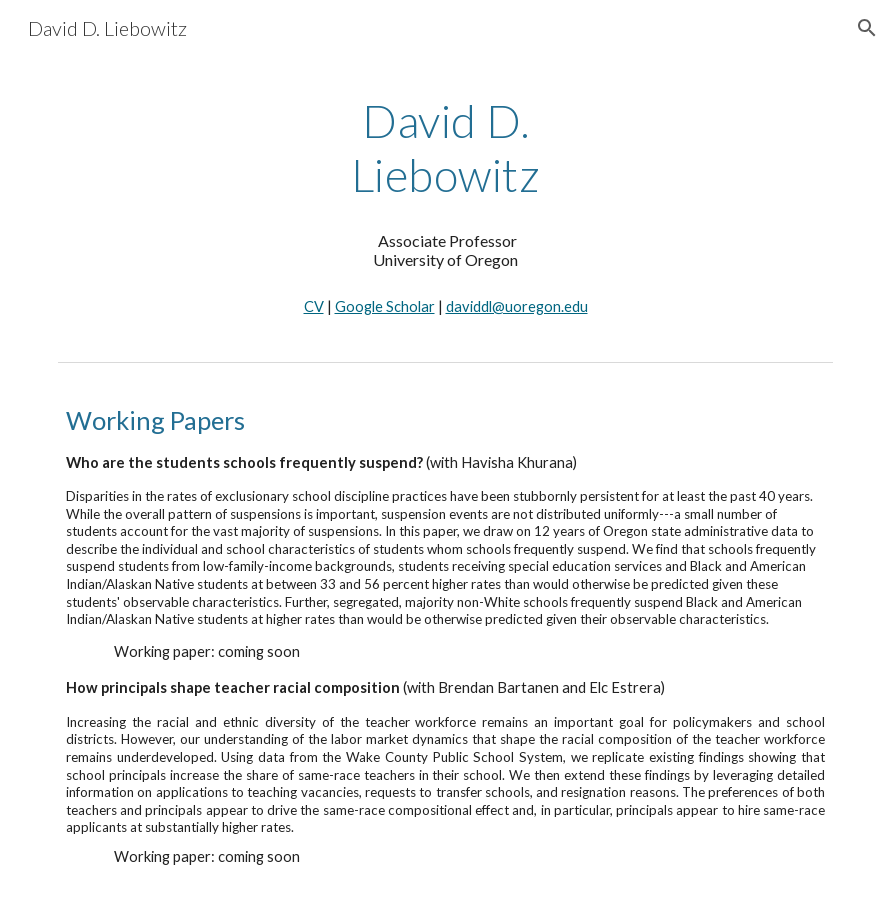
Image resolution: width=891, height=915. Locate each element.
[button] (867, 28)
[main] (446, 148)
